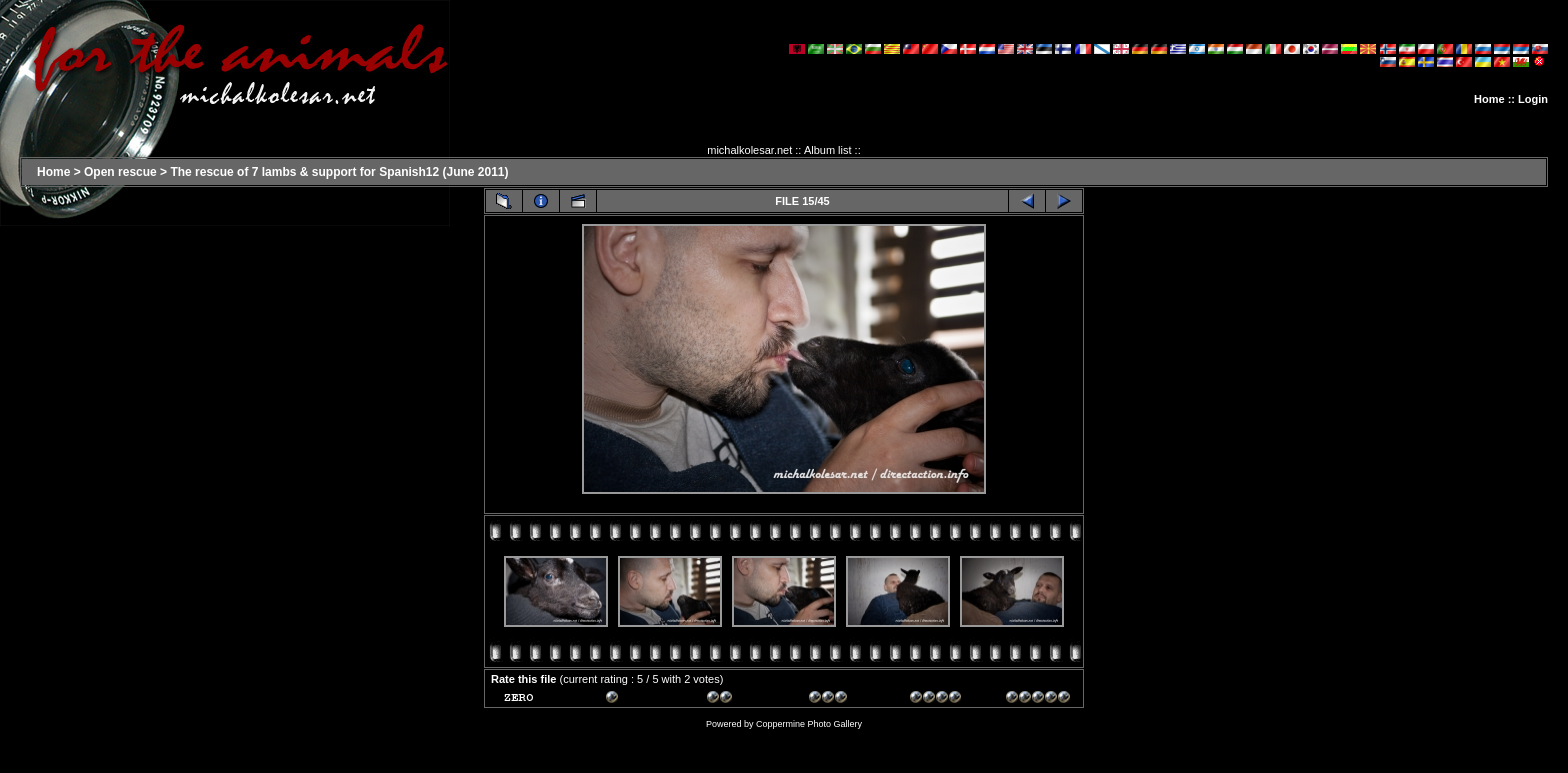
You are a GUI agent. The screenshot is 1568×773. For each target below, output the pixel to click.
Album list (828, 150)
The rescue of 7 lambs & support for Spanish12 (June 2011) (339, 172)
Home (1489, 99)
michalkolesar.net (749, 150)
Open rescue (120, 172)
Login (1533, 99)
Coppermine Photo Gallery (809, 724)
